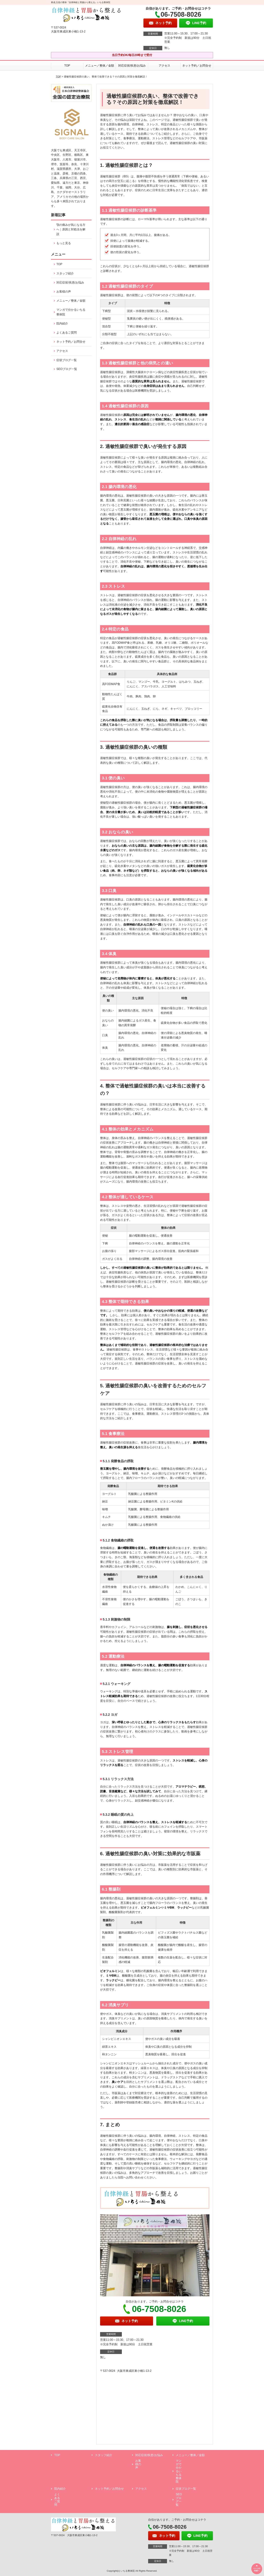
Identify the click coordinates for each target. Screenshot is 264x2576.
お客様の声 (63, 291)
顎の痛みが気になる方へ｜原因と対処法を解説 (70, 229)
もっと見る (63, 243)
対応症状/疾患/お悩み (132, 65)
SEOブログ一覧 (66, 369)
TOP (67, 65)
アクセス (164, 65)
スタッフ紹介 (65, 273)
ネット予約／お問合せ (196, 65)
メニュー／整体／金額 (99, 65)
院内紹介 (62, 323)
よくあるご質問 (66, 332)
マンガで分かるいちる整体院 (70, 312)
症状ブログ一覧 (66, 360)
